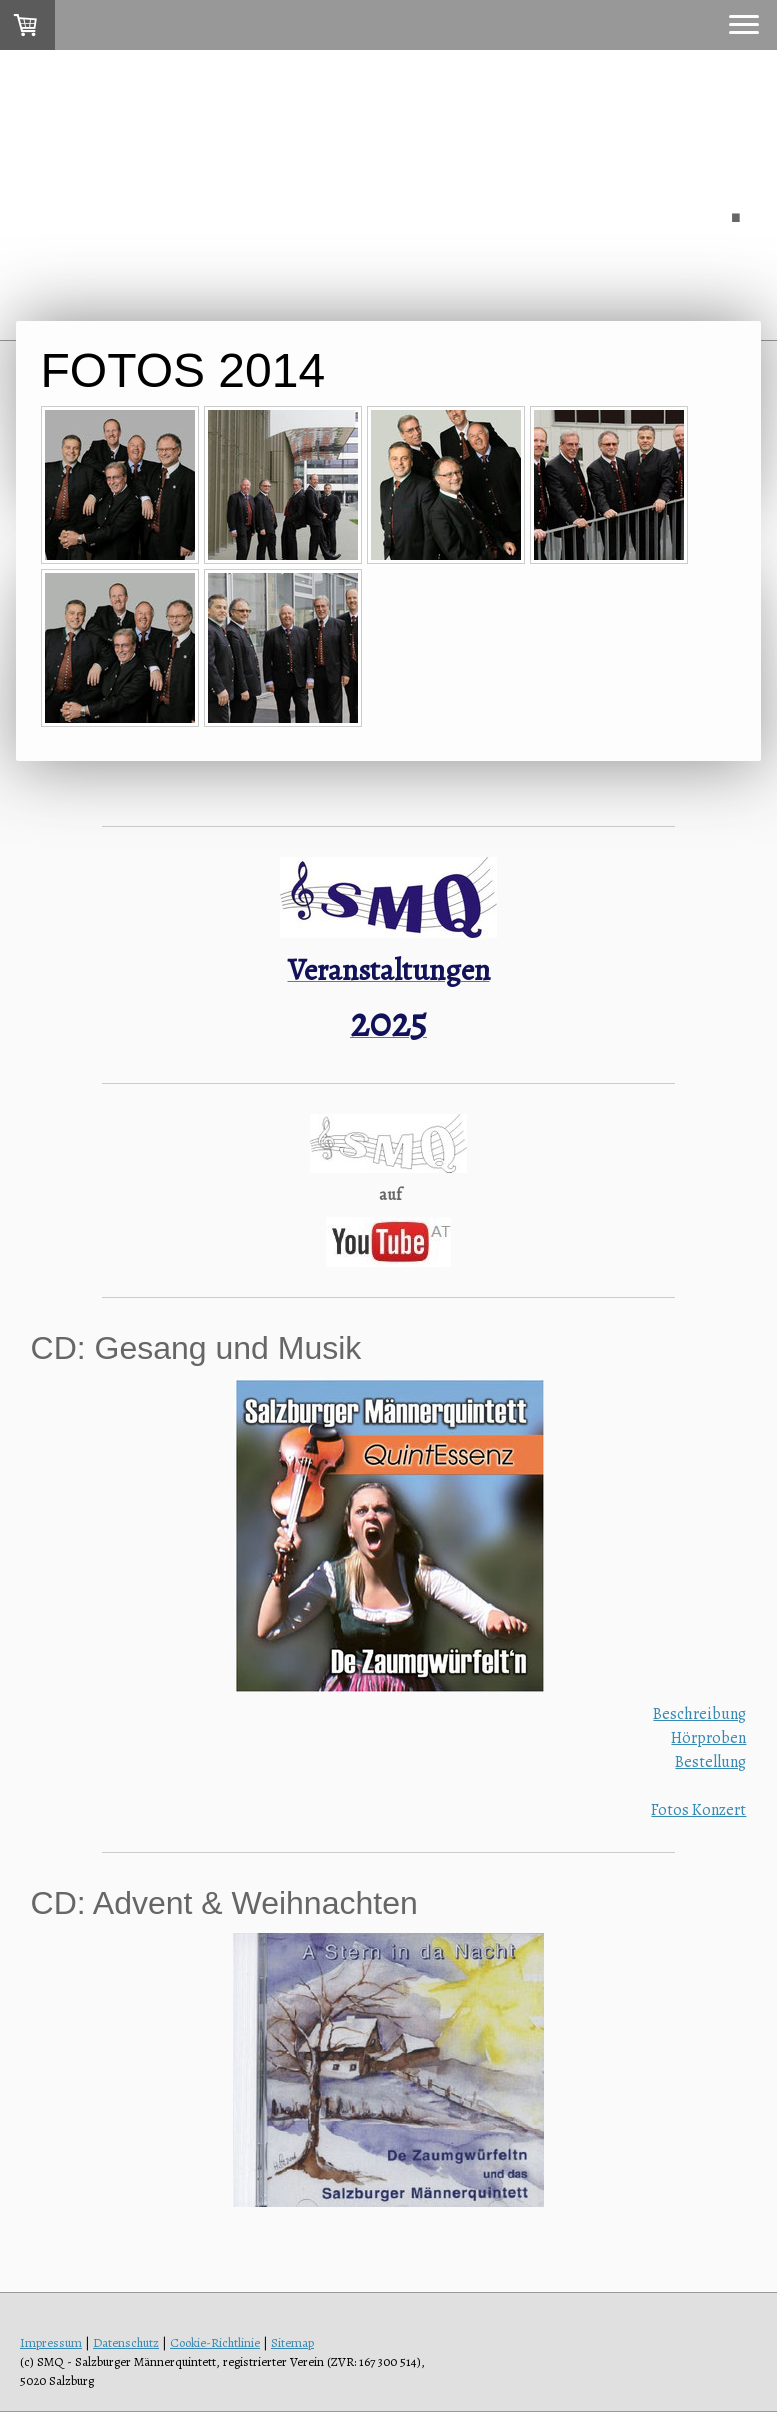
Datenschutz (126, 2342)
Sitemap (292, 2342)
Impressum (51, 2342)
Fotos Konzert (698, 1810)
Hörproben (708, 1738)
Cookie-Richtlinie (215, 2342)
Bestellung (710, 1762)
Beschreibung (699, 1714)
